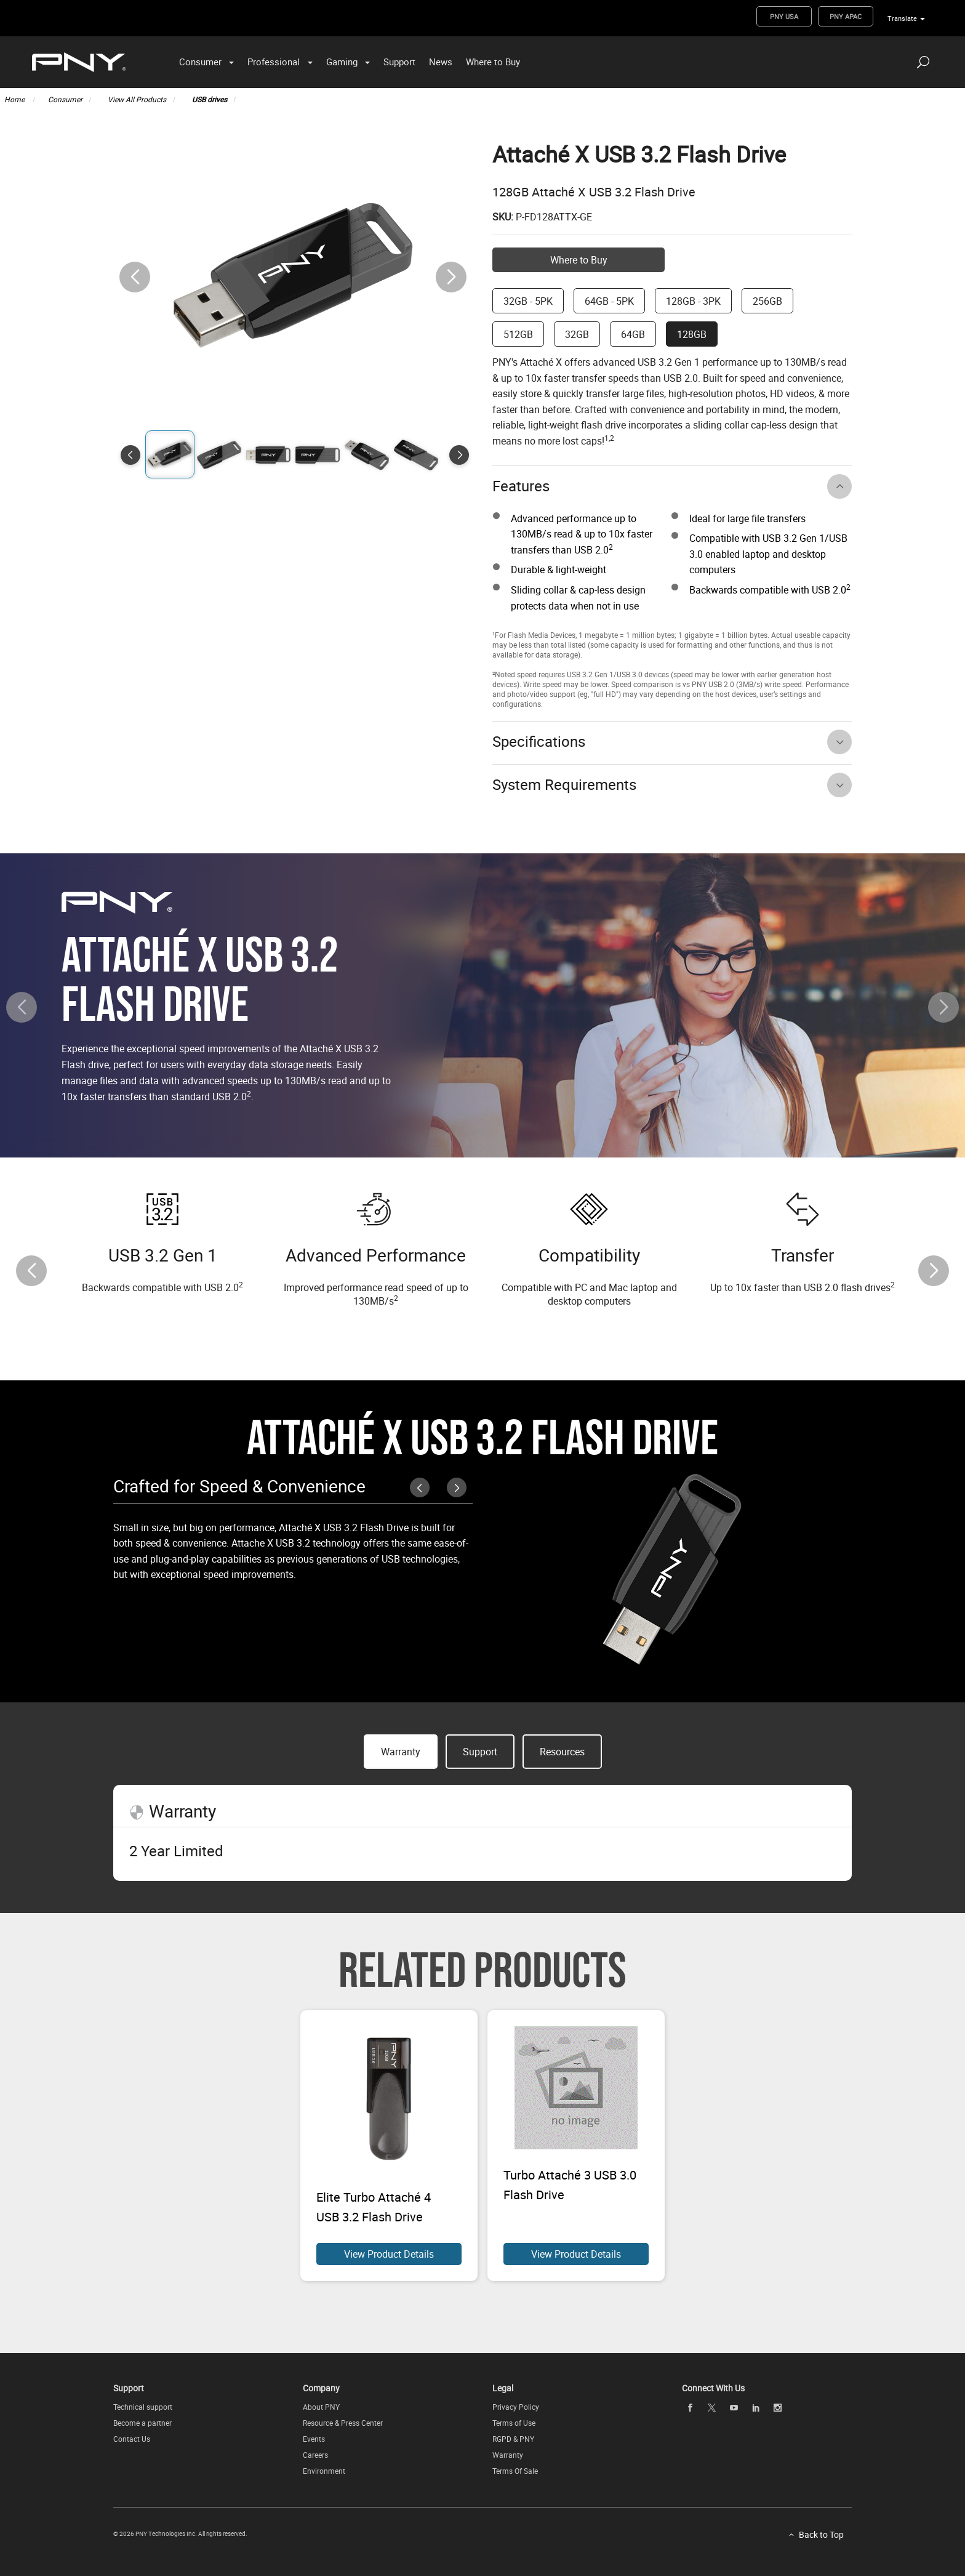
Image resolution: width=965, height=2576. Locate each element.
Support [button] (480, 1751)
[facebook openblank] (690, 2408)
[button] (451, 277)
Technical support (142, 2407)
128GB (692, 334)
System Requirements (564, 784)
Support (399, 61)
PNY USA (784, 16)
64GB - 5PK (609, 301)
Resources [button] (562, 1751)
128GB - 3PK (693, 301)
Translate (902, 18)
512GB (518, 334)
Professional (273, 61)
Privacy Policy (515, 2407)
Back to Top (821, 2534)
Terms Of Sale (515, 2471)
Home (15, 99)
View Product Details (389, 2254)
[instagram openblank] (778, 2408)
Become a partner (142, 2423)
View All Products (137, 99)
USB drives (209, 99)
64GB (633, 334)
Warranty (507, 2455)
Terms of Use (513, 2423)
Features (521, 486)
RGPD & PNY (513, 2439)
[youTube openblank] (734, 2408)
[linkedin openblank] (756, 2408)
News (440, 61)
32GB (577, 334)
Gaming (342, 61)
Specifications (538, 741)
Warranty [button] (400, 1751)
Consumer (200, 61)
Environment (324, 2471)
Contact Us (131, 2439)
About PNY (321, 2407)
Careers (315, 2455)
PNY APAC (846, 16)
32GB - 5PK (528, 301)
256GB (767, 301)
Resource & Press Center (343, 2423)
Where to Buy (493, 61)
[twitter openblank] (712, 2408)
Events (314, 2439)
